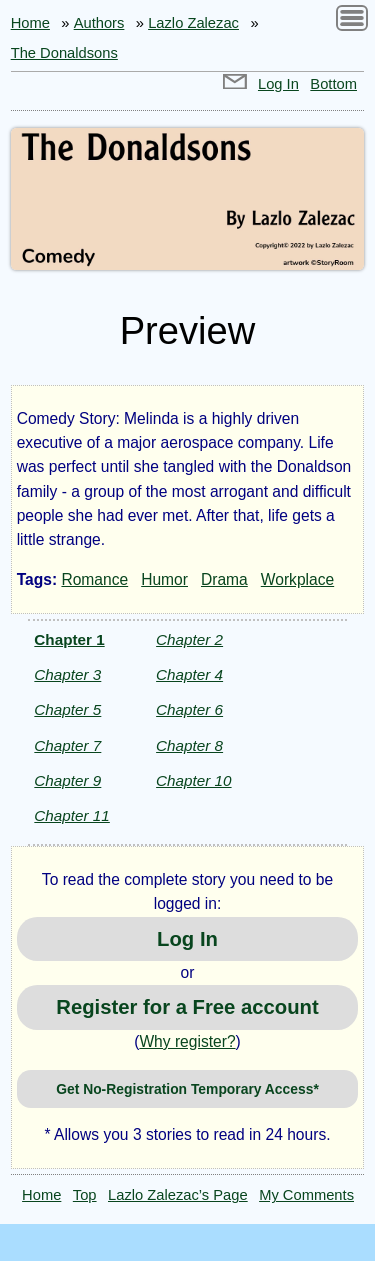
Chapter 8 (189, 745)
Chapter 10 (193, 780)
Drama (224, 579)
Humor (164, 579)
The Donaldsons (64, 53)
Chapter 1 (69, 639)
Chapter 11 (71, 815)
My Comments (306, 1195)
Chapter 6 (189, 709)
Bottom (333, 84)
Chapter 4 (189, 674)
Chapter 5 (67, 709)
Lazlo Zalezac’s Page (178, 1195)
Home (30, 23)
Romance (94, 579)
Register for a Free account (187, 1007)
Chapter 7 (67, 745)
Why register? (187, 1041)
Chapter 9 (67, 780)
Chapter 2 (189, 639)
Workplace (297, 579)
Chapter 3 (67, 674)
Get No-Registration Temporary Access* (187, 1089)
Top (85, 1195)
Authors (99, 23)
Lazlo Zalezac (193, 23)
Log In (278, 84)
